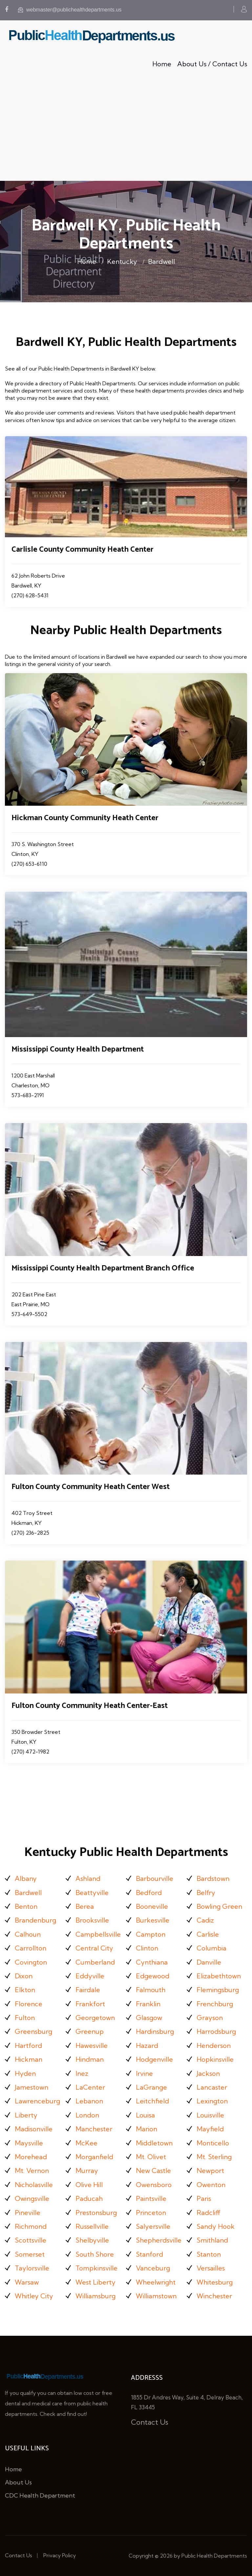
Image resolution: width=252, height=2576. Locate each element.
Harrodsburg (216, 2031)
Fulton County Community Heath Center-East (89, 1705)
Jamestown (31, 2087)
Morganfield (94, 2157)
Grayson (210, 2017)
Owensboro (154, 2185)
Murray (86, 2170)
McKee (86, 2143)
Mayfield (210, 2129)
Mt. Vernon (32, 2170)
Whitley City (34, 2296)
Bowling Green (219, 1906)
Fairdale (87, 1990)
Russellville (92, 2226)
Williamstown (156, 2296)
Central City (94, 1948)
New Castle (153, 2170)
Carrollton (30, 1948)
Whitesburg (215, 2282)
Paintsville (151, 2198)
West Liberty (95, 2282)
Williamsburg (95, 2296)
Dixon (23, 1976)
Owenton (211, 2185)
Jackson (208, 2073)
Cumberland (95, 1962)
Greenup (89, 2031)
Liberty (26, 2115)
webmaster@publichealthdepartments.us (69, 9)
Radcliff (208, 2212)
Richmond (31, 2226)
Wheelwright (156, 2282)
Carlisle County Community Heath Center (82, 549)
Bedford (149, 1892)
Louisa (145, 2115)
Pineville (27, 2212)
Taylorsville (32, 2268)
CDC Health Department (40, 2495)
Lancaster (212, 2087)
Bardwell (161, 261)
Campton (150, 1934)
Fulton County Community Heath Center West (90, 1486)
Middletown (154, 2143)
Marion (146, 2129)
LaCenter (90, 2087)
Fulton (25, 2017)
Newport (210, 2170)
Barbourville (154, 1878)
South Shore (94, 2254)
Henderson (214, 2045)
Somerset (30, 2254)
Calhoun (28, 1934)
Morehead (31, 2157)
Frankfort (90, 2004)
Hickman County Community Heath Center (84, 818)
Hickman (28, 2059)
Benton (26, 1906)
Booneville (152, 1906)
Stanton (209, 2254)
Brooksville (92, 1920)
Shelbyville (92, 2240)
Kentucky (122, 261)
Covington (31, 1962)
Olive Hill (89, 2185)
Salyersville (153, 2226)
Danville (209, 1962)
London (87, 2115)
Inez (81, 2073)
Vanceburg (153, 2268)
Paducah (89, 2198)
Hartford (28, 2045)
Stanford (149, 2254)
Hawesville (91, 2045)
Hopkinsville (215, 2059)
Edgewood (152, 1976)
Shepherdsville (158, 2240)
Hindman (89, 2059)
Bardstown (213, 1878)
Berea (84, 1906)
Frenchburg (215, 2004)
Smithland (212, 2240)
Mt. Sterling (214, 2157)
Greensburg (33, 2031)
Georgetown (95, 2017)
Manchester (93, 2129)
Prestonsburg (96, 2212)
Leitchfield (152, 2101)
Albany (26, 1878)
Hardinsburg (155, 2031)
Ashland (87, 1878)
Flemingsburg (218, 1990)
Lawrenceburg (37, 2101)
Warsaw (27, 2282)
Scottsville (30, 2240)
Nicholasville (34, 2185)
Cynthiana (152, 1962)
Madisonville (33, 2129)
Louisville (210, 2115)
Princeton (151, 2212)
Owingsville (32, 2198)
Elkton (25, 1990)
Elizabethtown (219, 1976)
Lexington (212, 2101)
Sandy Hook (216, 2226)
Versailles (211, 2268)
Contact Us (149, 2422)
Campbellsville (98, 1934)
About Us (18, 2482)
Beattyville (92, 1892)
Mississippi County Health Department (77, 1049)
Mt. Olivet (151, 2157)
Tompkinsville (96, 2268)
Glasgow (149, 2017)
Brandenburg (35, 1920)
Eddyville (89, 1976)
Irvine (144, 2073)
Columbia (211, 1948)
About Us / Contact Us (212, 64)
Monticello (213, 2143)
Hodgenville (154, 2059)
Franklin (148, 2004)
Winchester (214, 2296)
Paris (204, 2198)
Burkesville (152, 1920)
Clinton (147, 1948)
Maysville (29, 2143)
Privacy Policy (59, 2555)
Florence (28, 2004)
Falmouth (150, 1990)
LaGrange (151, 2087)
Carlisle (208, 1934)
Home (161, 64)
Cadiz (205, 1920)
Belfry (206, 1892)
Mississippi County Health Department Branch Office (102, 1268)
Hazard (147, 2045)
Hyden (25, 2073)
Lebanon (89, 2101)
